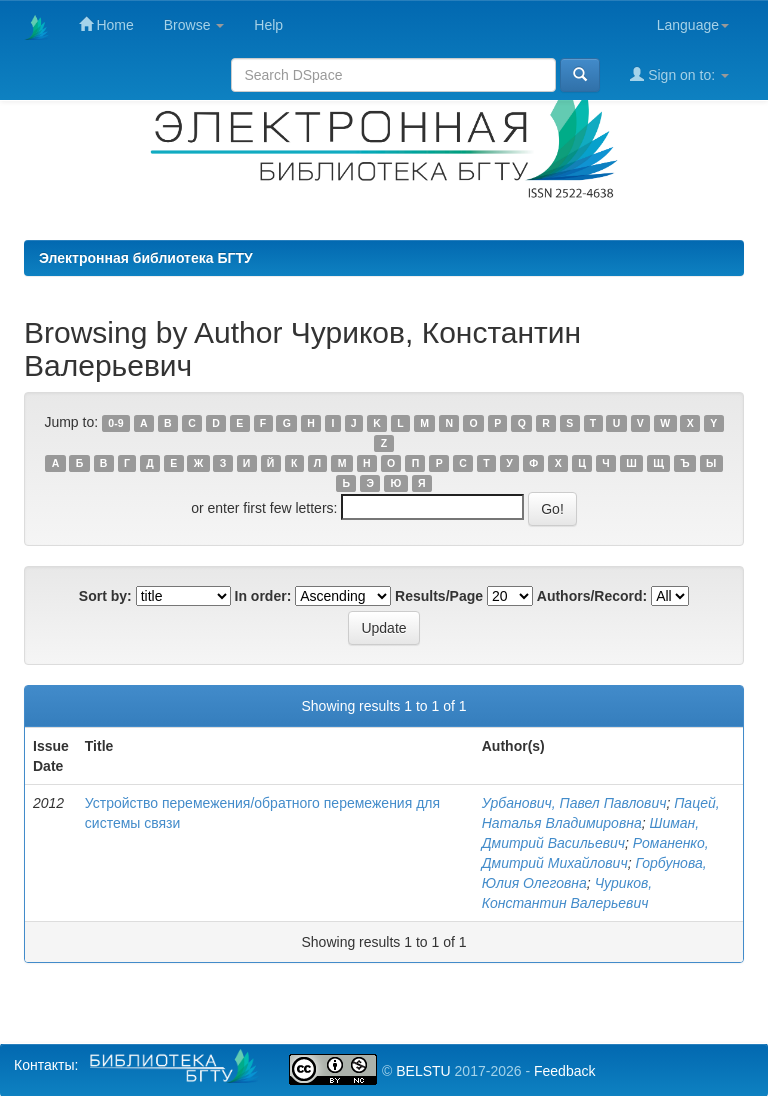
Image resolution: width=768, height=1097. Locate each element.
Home (106, 24)
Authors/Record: (592, 596)
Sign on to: (679, 74)
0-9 (115, 423)
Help (268, 25)
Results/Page (439, 596)
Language (693, 25)
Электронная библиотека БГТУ (146, 258)
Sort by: (105, 596)
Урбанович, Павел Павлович (574, 803)
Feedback (564, 1071)
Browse (194, 25)
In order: (263, 596)
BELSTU (423, 1071)
